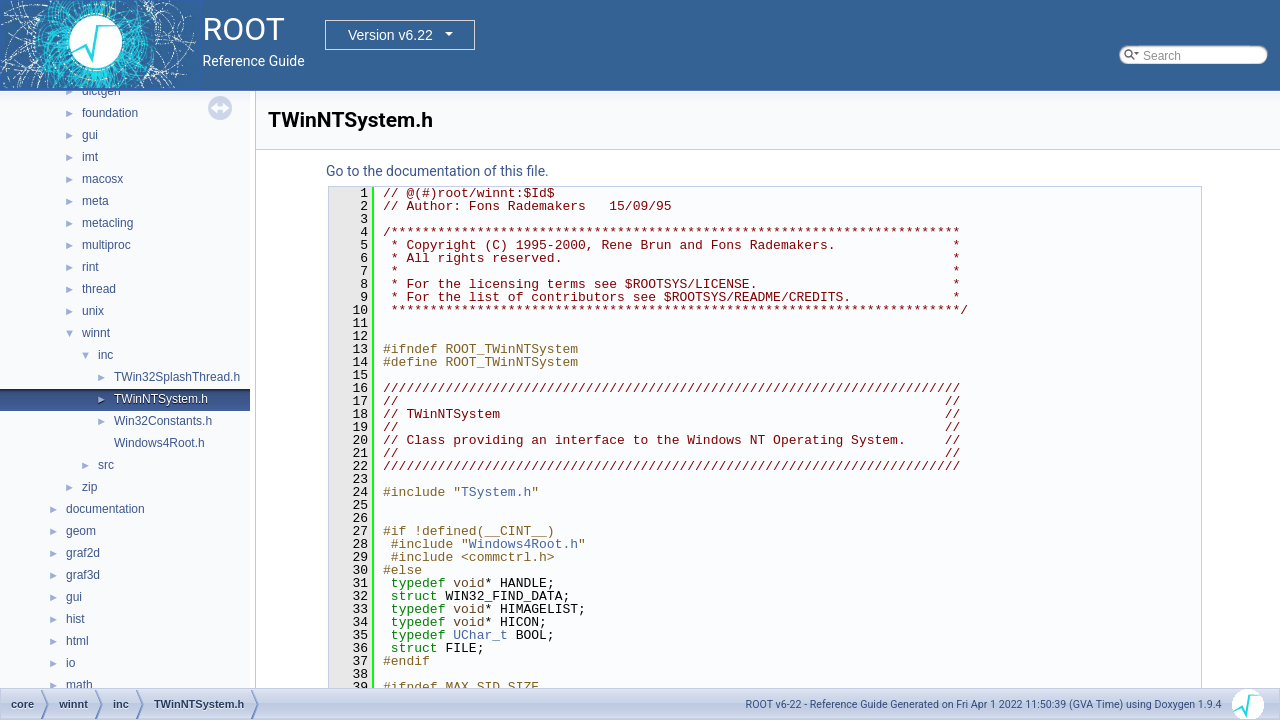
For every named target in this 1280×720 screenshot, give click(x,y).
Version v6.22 (390, 35)
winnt (96, 333)
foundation (110, 113)
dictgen (101, 91)
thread (99, 289)
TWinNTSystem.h (161, 399)
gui (90, 135)
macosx (102, 179)
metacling (107, 223)
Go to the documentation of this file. (437, 171)
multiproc (106, 245)
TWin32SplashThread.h (177, 377)
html (77, 641)
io (70, 663)
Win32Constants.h (163, 421)
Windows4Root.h (159, 443)
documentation (105, 509)
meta (95, 201)
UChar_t (480, 635)
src (106, 465)
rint (90, 267)
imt (90, 157)
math (79, 685)
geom (81, 531)
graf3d (83, 575)
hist (75, 619)
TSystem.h (496, 492)
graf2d (83, 553)
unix (93, 311)
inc (105, 355)
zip (89, 487)
